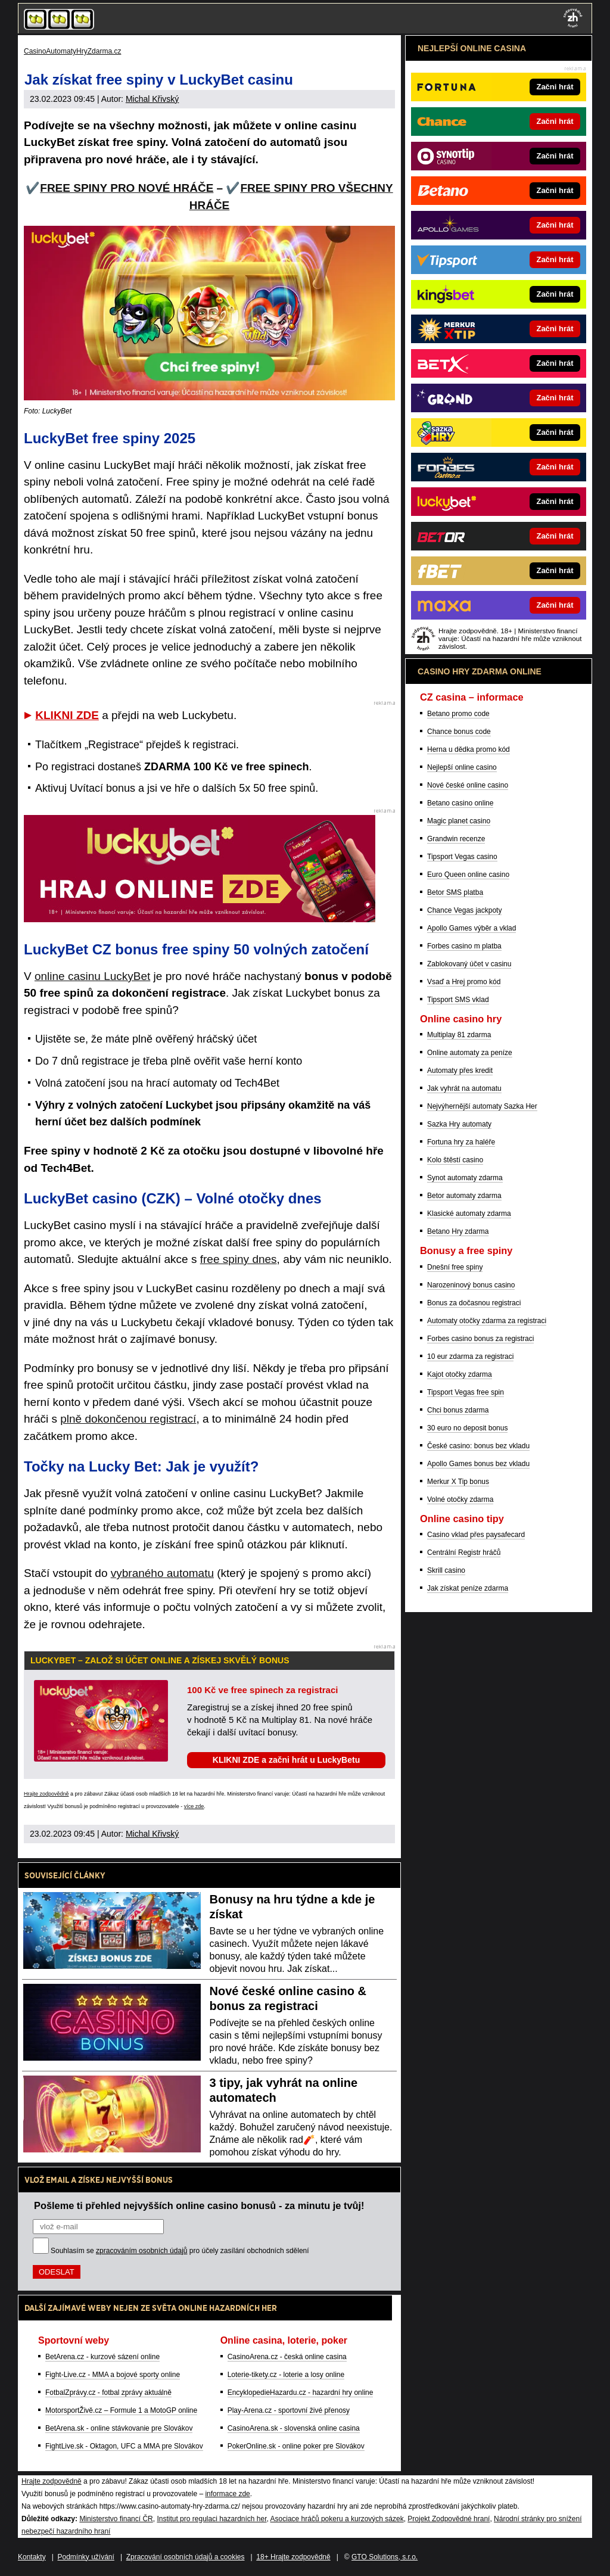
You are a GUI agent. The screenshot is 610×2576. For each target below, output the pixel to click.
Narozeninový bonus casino (471, 1285)
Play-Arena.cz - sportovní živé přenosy (289, 2410)
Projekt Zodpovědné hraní (448, 2519)
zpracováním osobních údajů (141, 2251)
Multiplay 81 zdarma (459, 1035)
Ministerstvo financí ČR (115, 2519)
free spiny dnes (238, 1259)
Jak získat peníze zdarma (467, 1588)
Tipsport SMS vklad (458, 999)
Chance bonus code (459, 731)
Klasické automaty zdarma (469, 1213)
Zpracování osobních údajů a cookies (185, 2557)
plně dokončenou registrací (128, 1419)
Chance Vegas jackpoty (464, 910)
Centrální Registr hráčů (463, 1552)
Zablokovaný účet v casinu (469, 964)
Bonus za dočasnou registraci (474, 1303)
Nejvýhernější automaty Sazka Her (482, 1106)
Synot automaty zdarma (465, 1178)
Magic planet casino (458, 821)
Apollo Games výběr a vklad (471, 928)
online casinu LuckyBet (92, 976)
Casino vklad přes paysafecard (476, 1534)
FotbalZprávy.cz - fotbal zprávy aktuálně (108, 2392)
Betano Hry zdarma (457, 1231)
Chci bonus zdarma (457, 1410)
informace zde (227, 2494)
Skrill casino (446, 1570)
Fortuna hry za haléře (461, 1142)
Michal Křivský (152, 99)
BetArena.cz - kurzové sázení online (102, 2357)
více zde (194, 1806)
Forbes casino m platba (464, 946)
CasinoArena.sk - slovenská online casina (294, 2428)
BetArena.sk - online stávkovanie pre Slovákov (118, 2428)
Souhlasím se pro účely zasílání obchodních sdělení (180, 2251)
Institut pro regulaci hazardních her (211, 2519)
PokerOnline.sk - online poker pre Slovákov (296, 2446)
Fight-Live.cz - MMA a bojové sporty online (112, 2374)
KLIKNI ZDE (67, 715)
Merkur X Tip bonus (458, 1481)
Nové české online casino (467, 785)
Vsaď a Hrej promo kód (463, 982)
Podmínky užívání (86, 2557)
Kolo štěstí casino (455, 1160)
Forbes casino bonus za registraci (480, 1338)
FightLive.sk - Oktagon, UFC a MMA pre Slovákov (124, 2446)
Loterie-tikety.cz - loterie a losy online (286, 2374)
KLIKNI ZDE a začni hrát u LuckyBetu (286, 1760)
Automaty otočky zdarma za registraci (486, 1321)
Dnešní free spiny (455, 1267)
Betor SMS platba (455, 892)
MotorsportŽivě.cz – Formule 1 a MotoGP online (121, 2410)
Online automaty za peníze (469, 1053)
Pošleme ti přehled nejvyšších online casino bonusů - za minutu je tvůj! (199, 2205)
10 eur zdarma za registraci (470, 1356)
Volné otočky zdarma (460, 1499)
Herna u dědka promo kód (468, 749)
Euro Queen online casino (468, 874)
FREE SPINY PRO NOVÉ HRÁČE (126, 188)
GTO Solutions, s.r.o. (384, 2557)
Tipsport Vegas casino (462, 857)
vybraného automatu (162, 1573)
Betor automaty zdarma (464, 1195)
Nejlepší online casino (462, 767)
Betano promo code (458, 714)
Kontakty (32, 2557)
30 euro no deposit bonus (467, 1428)
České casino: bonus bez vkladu (478, 1446)
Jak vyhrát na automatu (464, 1088)
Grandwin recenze (456, 839)
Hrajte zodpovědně (46, 1794)
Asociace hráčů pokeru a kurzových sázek (337, 2519)
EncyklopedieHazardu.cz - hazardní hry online (301, 2392)
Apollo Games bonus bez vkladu (478, 1464)
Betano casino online (460, 803)
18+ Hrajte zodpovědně (293, 2557)
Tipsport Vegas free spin (465, 1392)
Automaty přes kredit (460, 1070)
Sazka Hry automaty (459, 1124)
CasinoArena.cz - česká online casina (287, 2357)
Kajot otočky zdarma (459, 1374)
